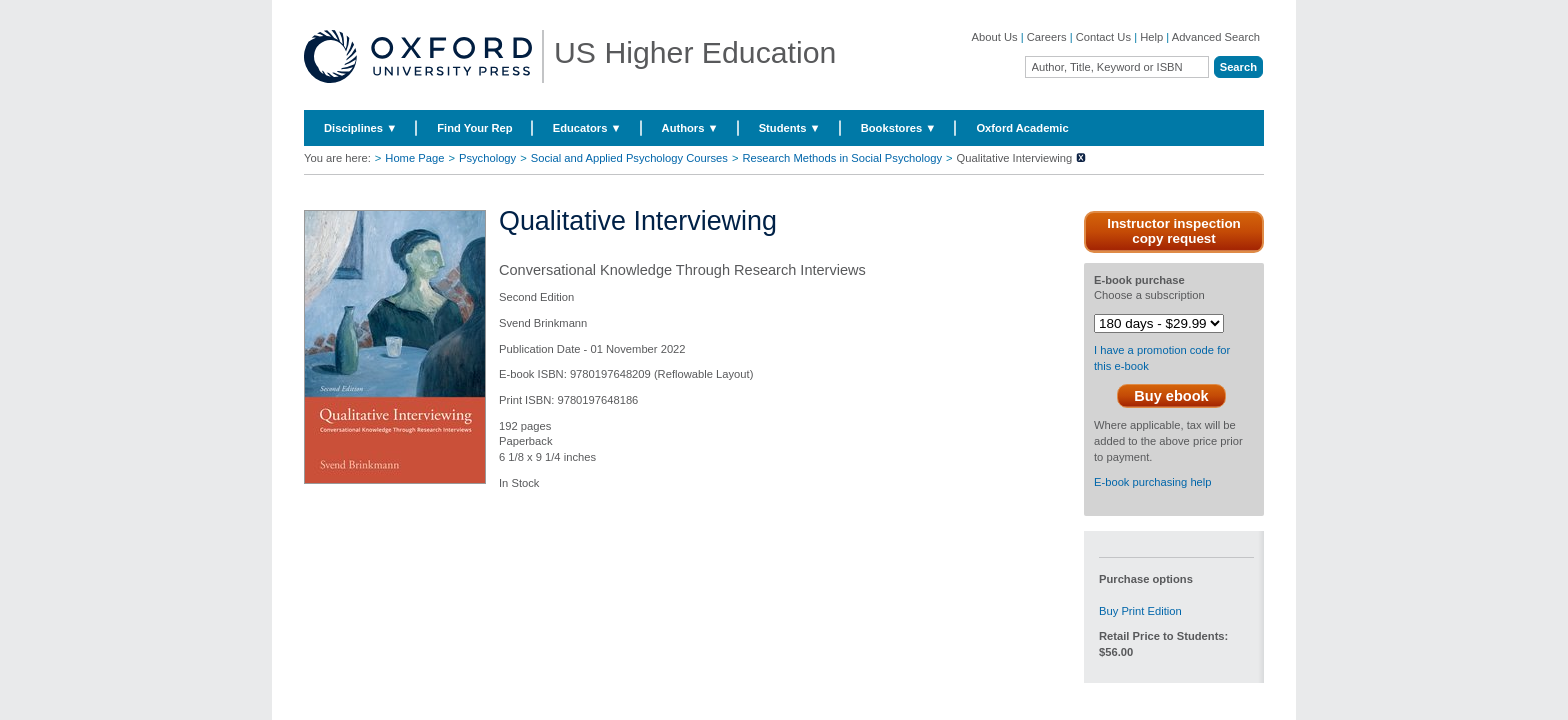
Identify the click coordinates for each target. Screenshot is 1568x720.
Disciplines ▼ (360, 128)
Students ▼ (790, 128)
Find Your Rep (474, 128)
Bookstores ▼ (899, 128)
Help (1151, 37)
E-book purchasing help (1153, 482)
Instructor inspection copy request (1174, 231)
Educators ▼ (587, 128)
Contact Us (1103, 37)
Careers (1047, 37)
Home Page (414, 158)
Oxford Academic (1022, 128)
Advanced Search (1216, 37)
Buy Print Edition (1140, 611)
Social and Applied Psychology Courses (629, 158)
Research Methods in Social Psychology (842, 158)
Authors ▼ (690, 128)
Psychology (487, 158)
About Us (995, 37)
